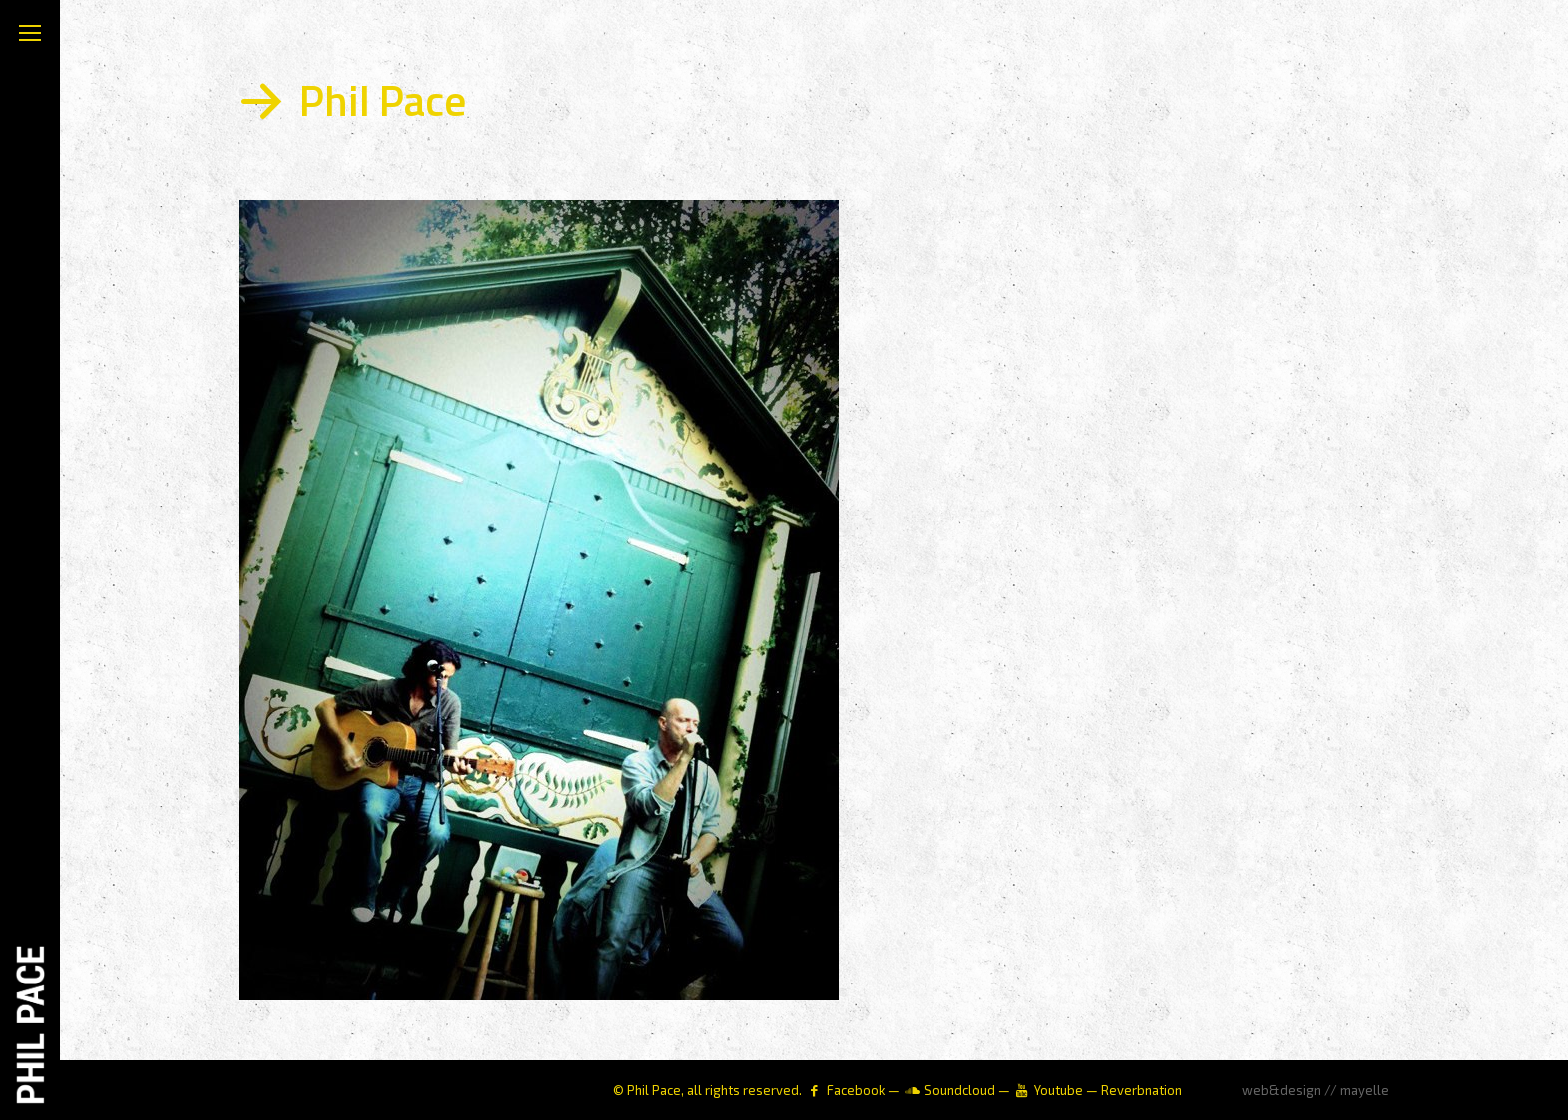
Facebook (856, 1090)
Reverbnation (1141, 1090)
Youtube (1058, 1090)
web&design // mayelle (1315, 1090)
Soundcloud (959, 1090)
